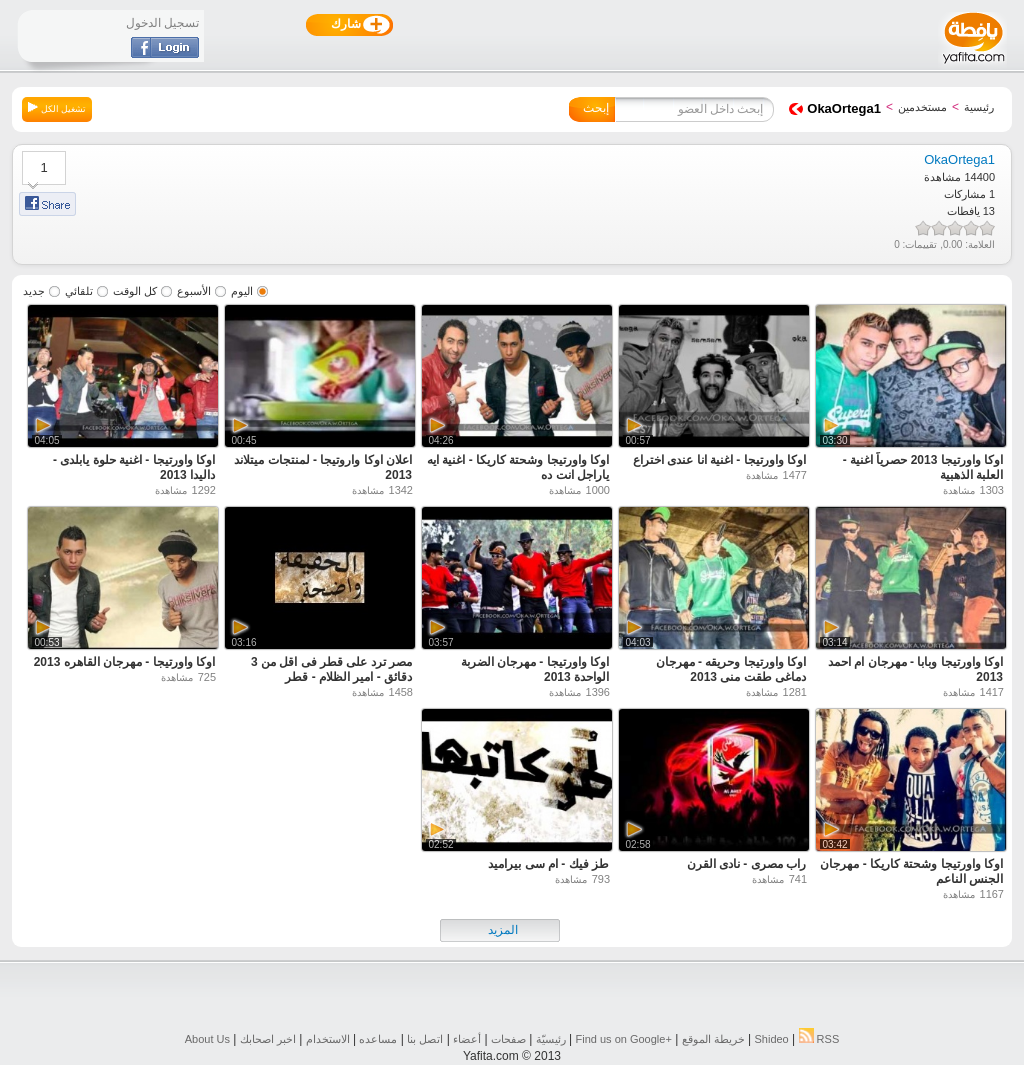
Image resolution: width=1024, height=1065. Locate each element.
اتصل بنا (425, 1039)
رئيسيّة (551, 1039)
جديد (34, 291)
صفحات (508, 1039)
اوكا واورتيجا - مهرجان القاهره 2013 (124, 662)
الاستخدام (328, 1039)
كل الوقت (135, 291)
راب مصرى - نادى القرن (746, 864)
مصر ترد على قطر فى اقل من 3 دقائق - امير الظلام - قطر (331, 669)
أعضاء (467, 1039)
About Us (207, 1039)
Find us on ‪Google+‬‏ (624, 1039)
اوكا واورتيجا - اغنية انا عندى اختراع (719, 460)
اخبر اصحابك (268, 1039)
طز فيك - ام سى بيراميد (548, 864)
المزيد (503, 930)
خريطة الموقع (713, 1039)
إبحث (596, 108)
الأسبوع (194, 291)
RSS (819, 1039)
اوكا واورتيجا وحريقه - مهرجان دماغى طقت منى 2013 (731, 669)
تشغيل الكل (57, 108)
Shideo (771, 1039)
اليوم (242, 291)
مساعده (378, 1039)
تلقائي (79, 291)
